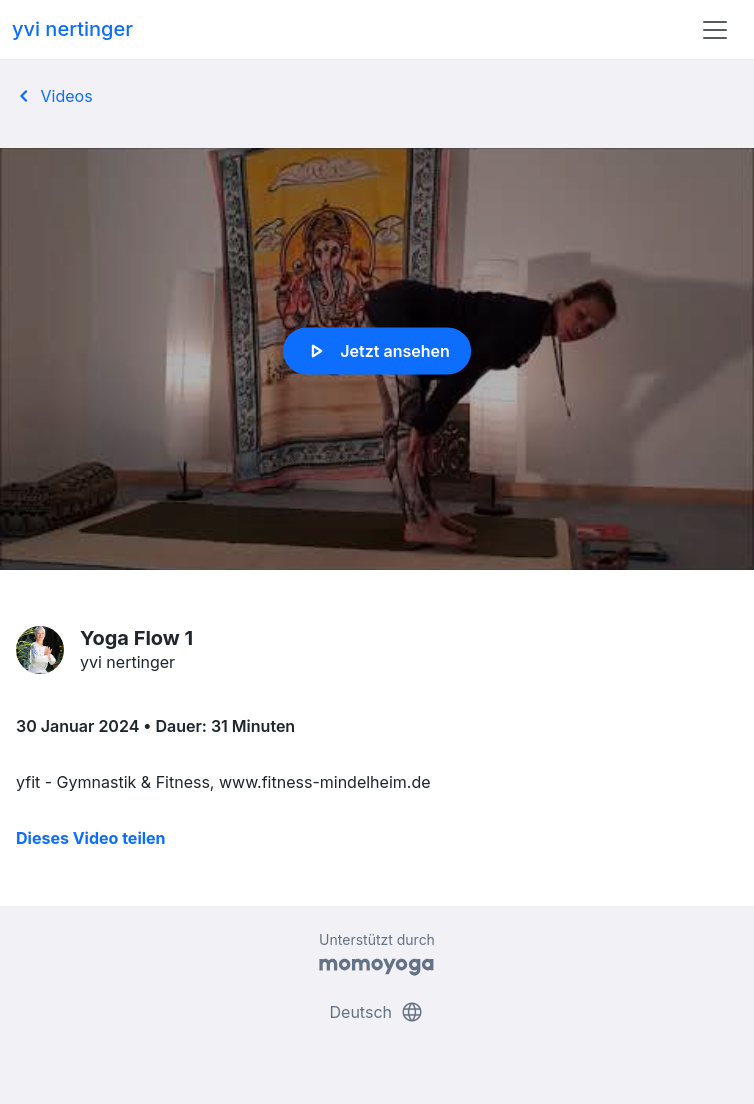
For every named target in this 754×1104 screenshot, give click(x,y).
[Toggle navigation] (715, 30)
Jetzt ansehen (376, 351)
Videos (52, 96)
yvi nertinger (72, 29)
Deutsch (377, 1012)
